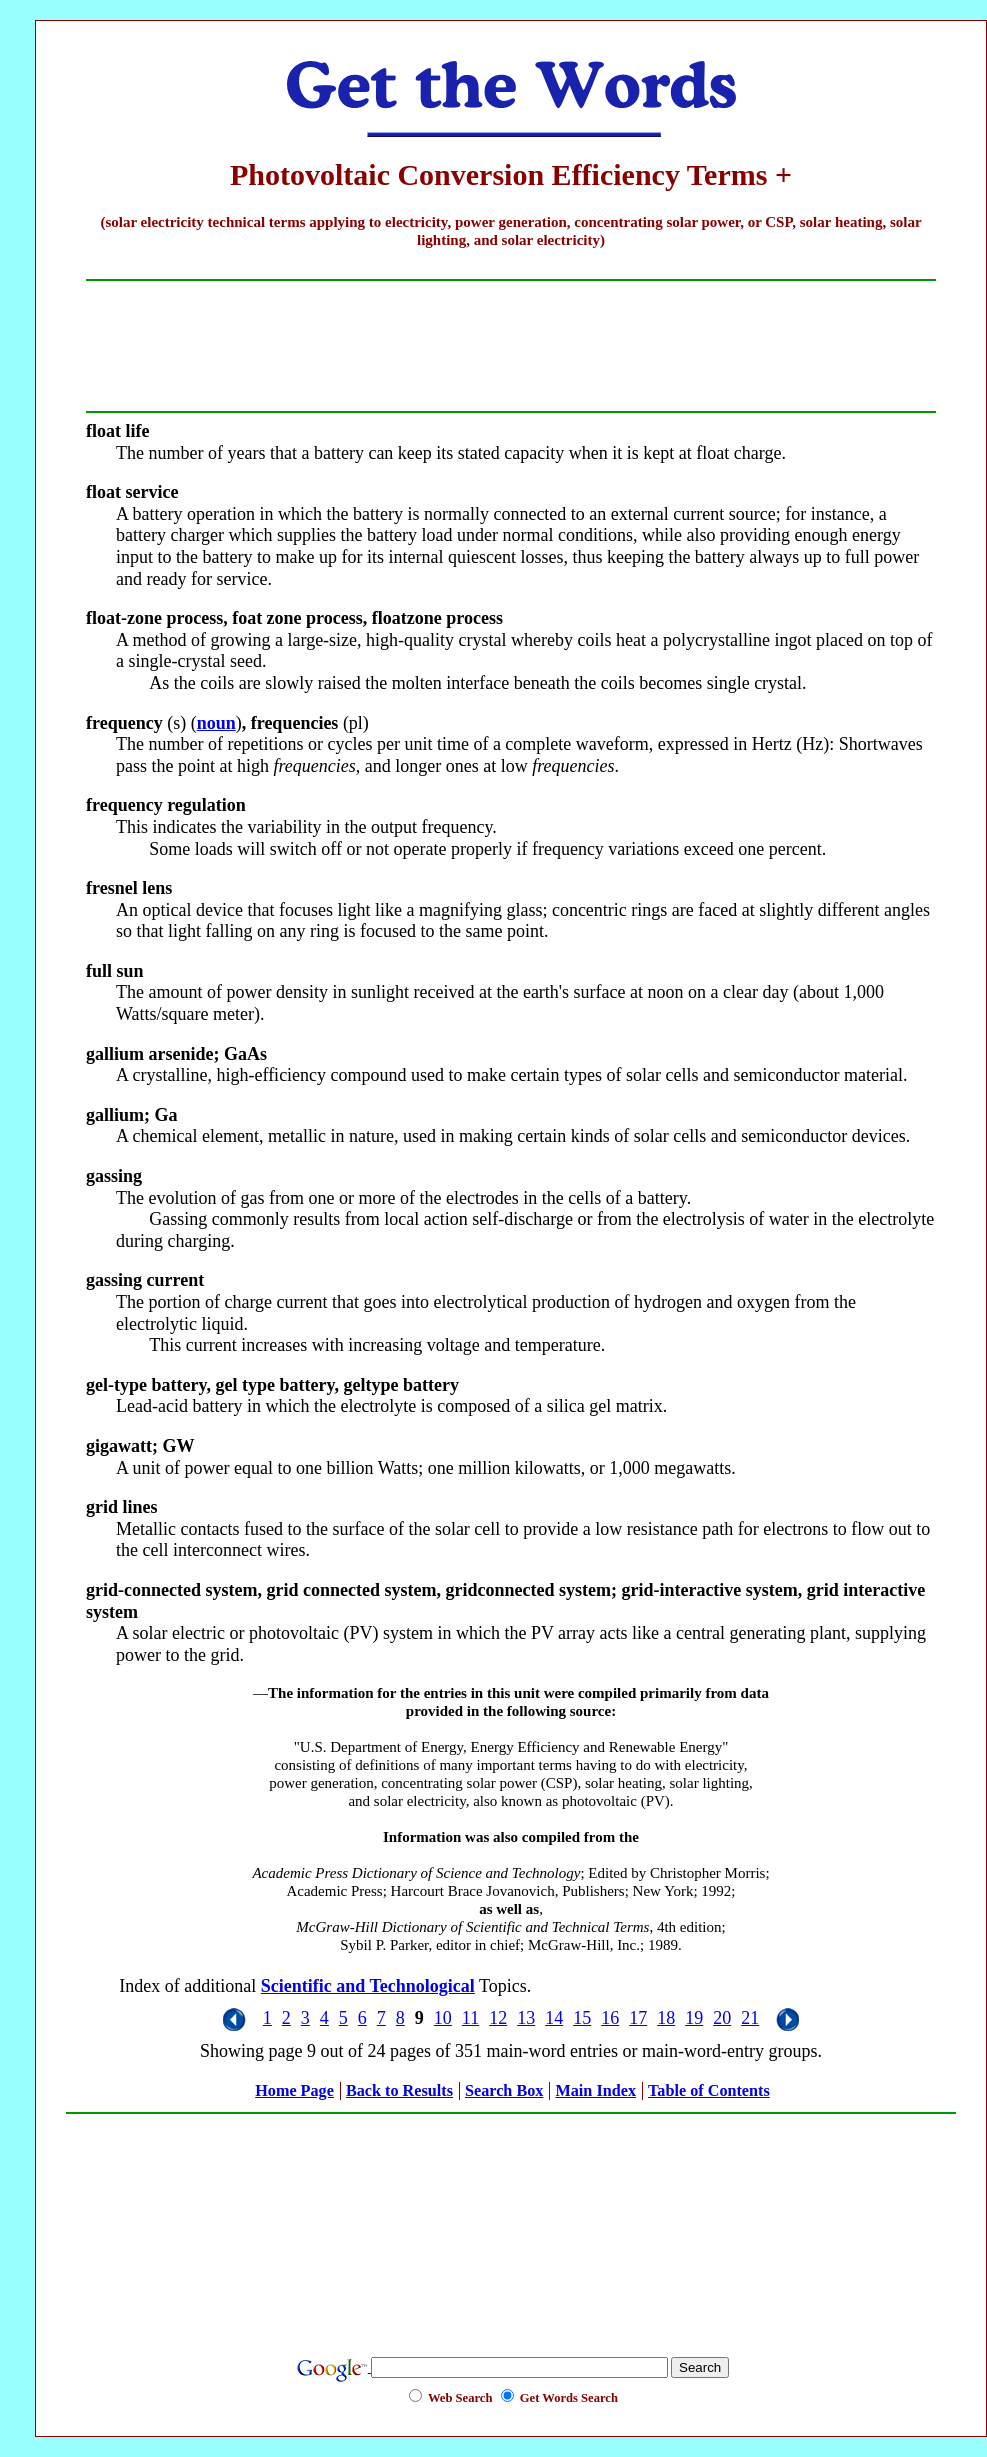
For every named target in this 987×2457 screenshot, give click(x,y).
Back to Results (399, 2091)
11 (470, 2018)
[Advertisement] (511, 2224)
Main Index (595, 2091)
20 (722, 2018)
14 (554, 2018)
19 (694, 2018)
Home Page (294, 2091)
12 (498, 2018)
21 (750, 2018)
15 (582, 2018)
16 (610, 2018)
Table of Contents (709, 2091)
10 (443, 2018)
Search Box (504, 2091)
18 (666, 2018)
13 (526, 2018)
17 (638, 2018)
